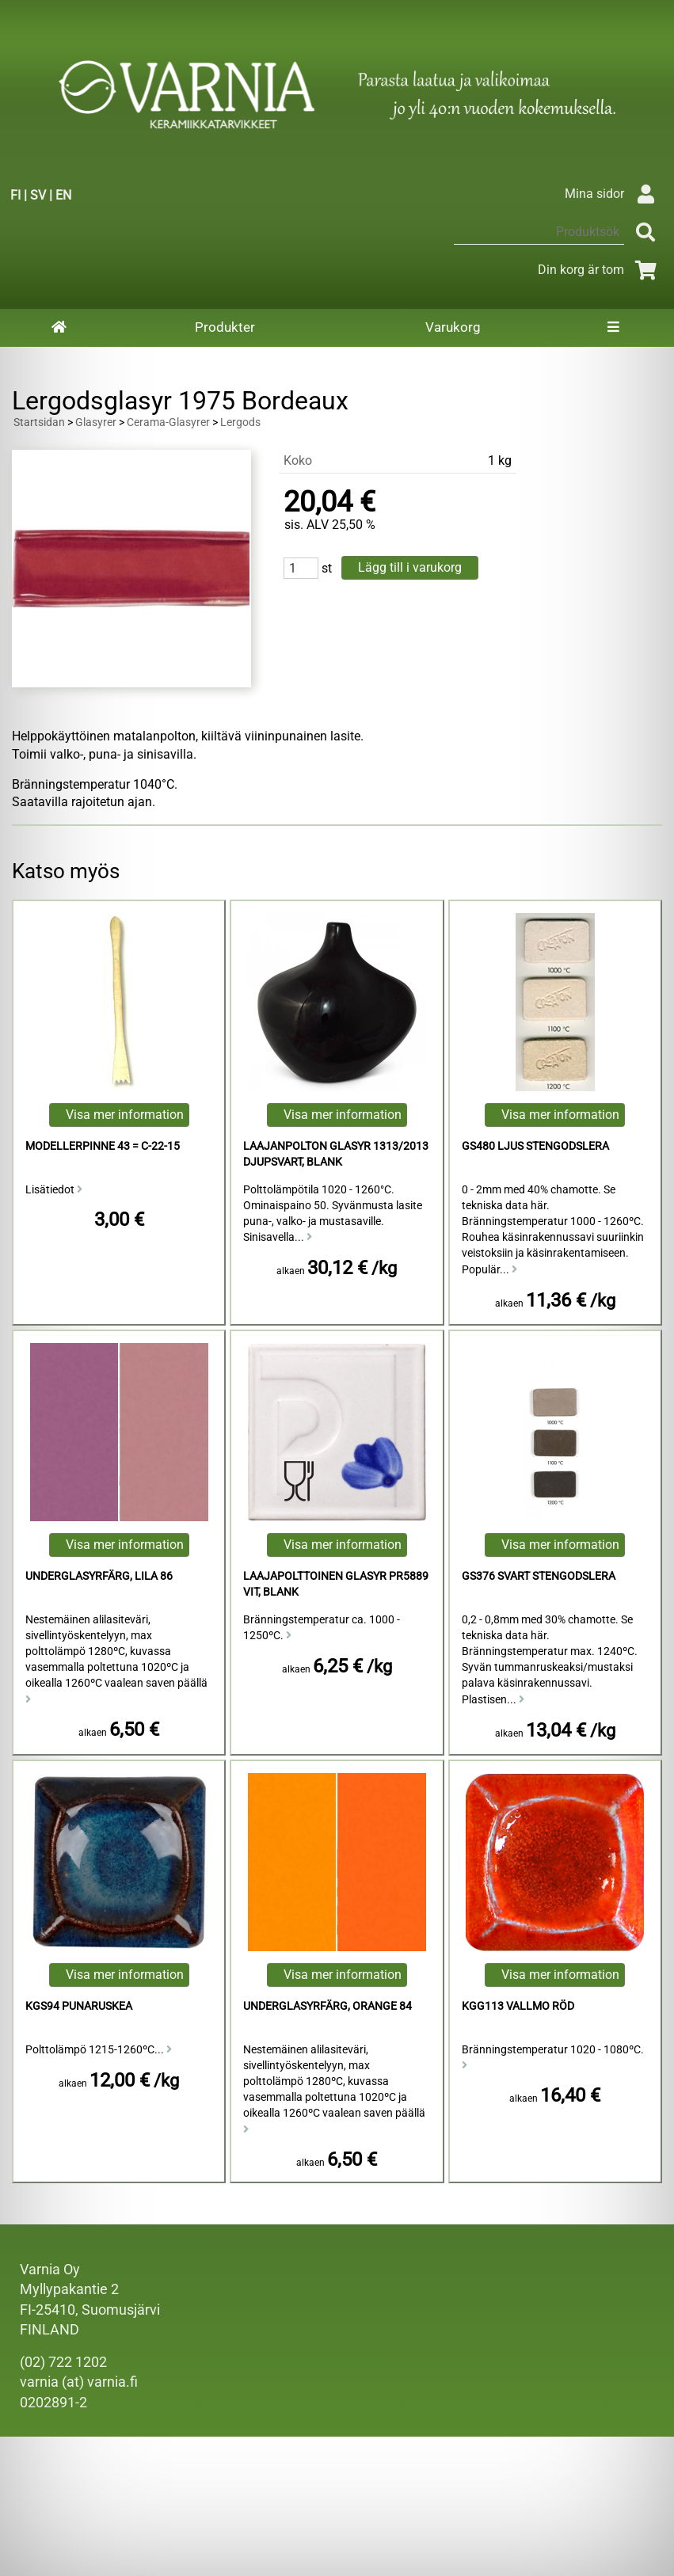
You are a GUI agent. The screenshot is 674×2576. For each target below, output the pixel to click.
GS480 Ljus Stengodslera (535, 1146)
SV (38, 195)
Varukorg (453, 327)
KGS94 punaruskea (78, 2006)
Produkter (225, 327)
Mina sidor (613, 193)
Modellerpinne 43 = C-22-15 (102, 1146)
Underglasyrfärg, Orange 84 (327, 2006)
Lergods (240, 422)
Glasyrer (95, 422)
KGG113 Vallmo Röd (518, 2006)
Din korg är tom (600, 269)
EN (63, 195)
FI (15, 195)
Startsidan (39, 422)
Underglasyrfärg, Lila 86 (99, 1576)
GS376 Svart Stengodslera (538, 1576)
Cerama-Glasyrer (168, 422)
